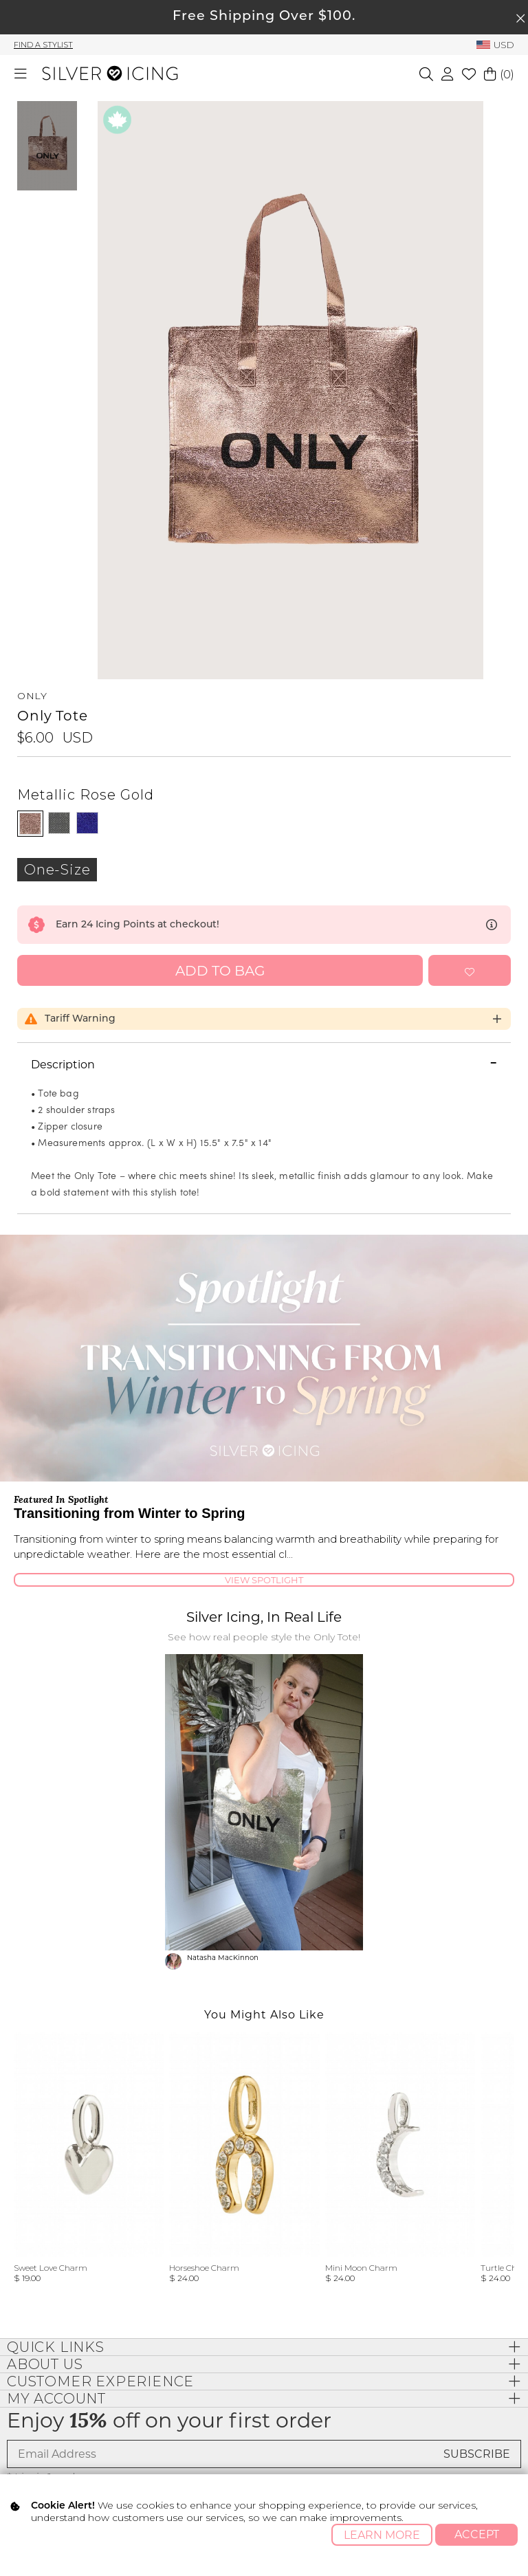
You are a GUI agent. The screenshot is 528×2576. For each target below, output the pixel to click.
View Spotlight (264, 1579)
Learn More (382, 2535)
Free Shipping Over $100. (264, 16)
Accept (476, 2534)
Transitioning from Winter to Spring (129, 1513)
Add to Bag (220, 970)
